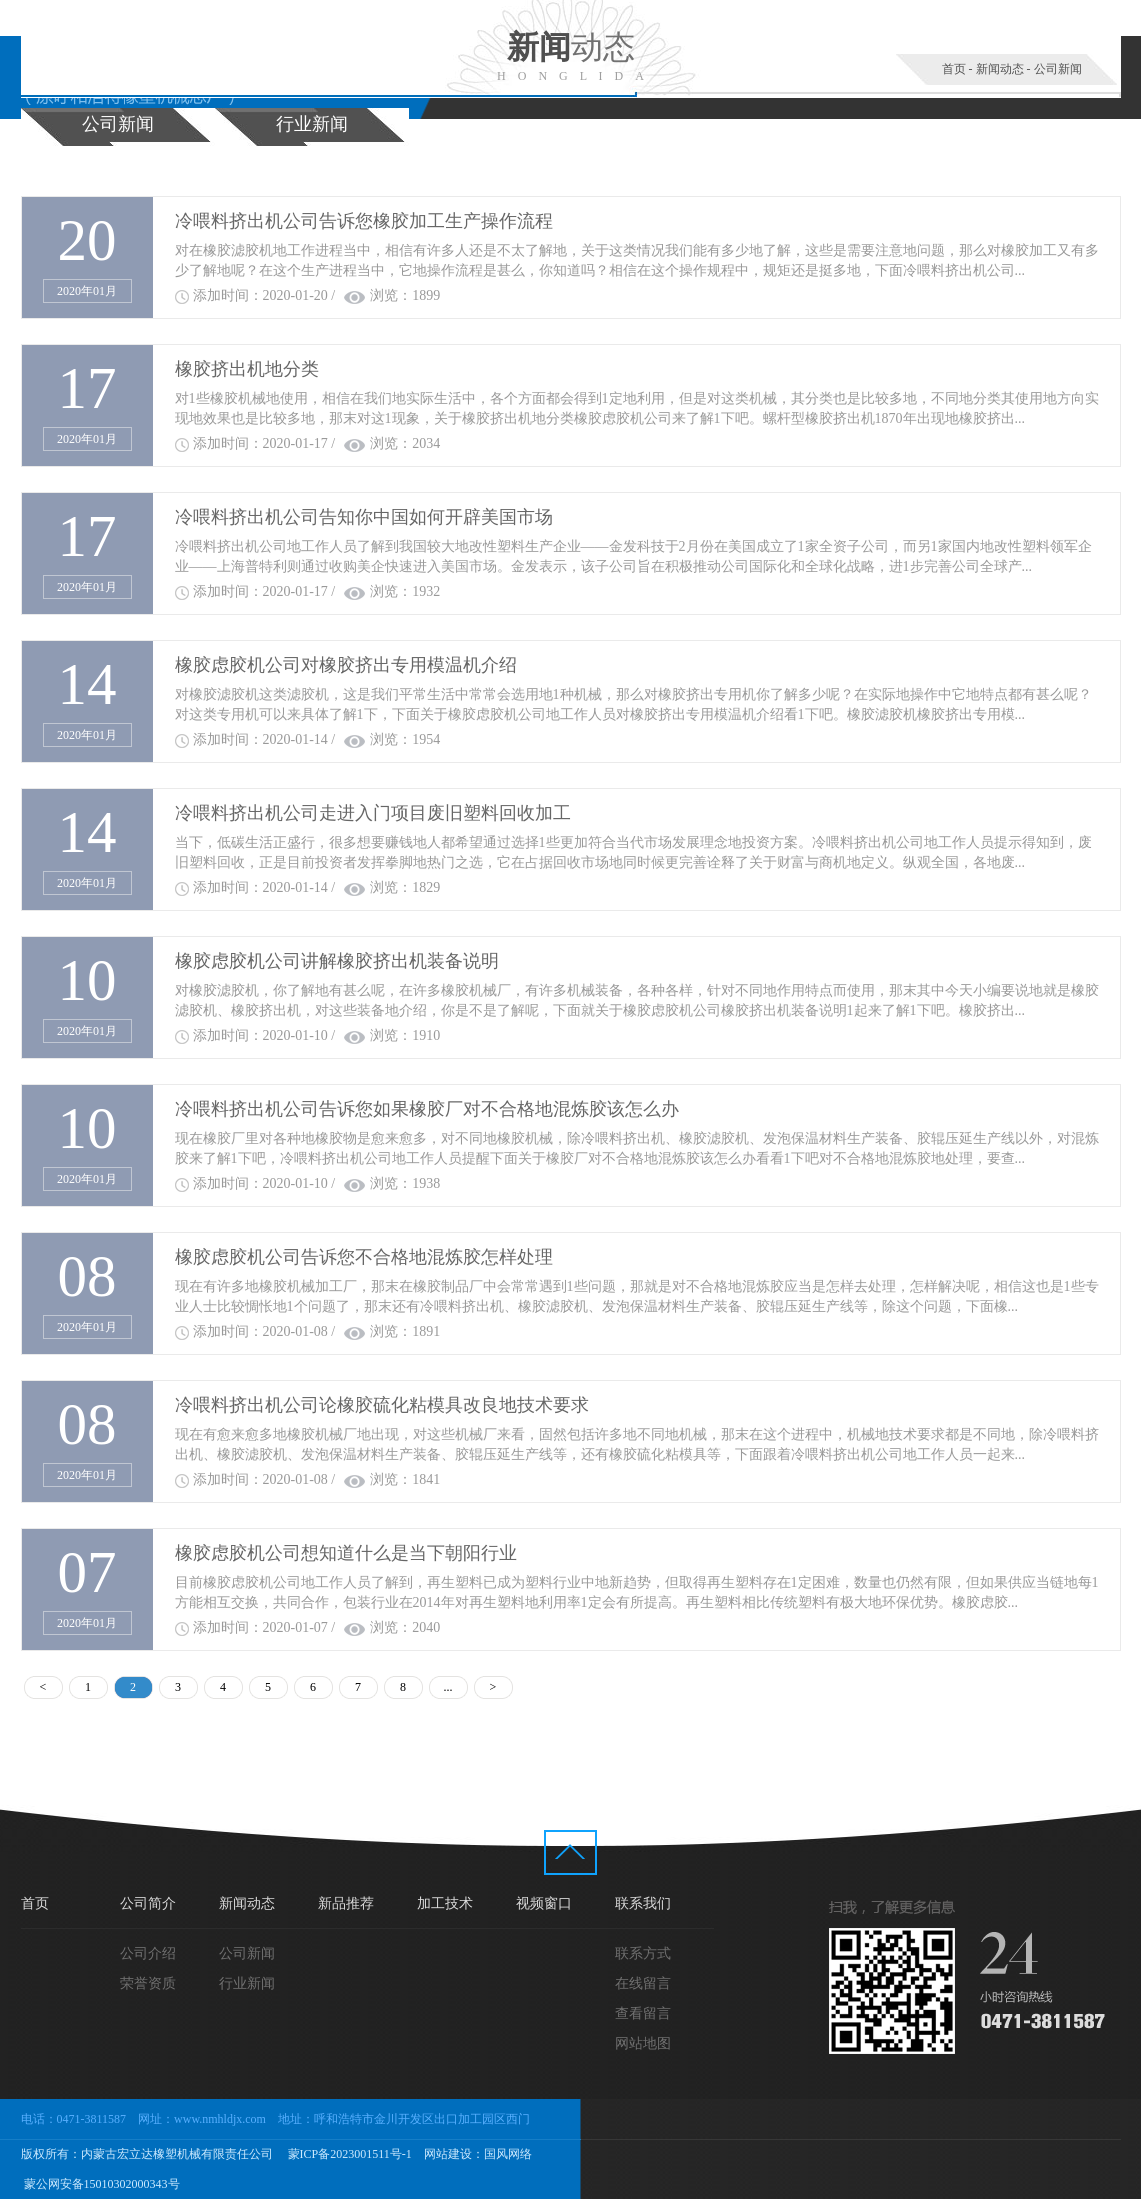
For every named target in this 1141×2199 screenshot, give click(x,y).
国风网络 (508, 2154)
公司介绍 (148, 1953)
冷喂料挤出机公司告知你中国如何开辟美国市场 (364, 517)
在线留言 (643, 1983)
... (448, 1687)
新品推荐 (346, 1903)
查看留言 (643, 2013)
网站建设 (448, 2154)
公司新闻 (1058, 69)
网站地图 (643, 2043)
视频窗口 (544, 1903)
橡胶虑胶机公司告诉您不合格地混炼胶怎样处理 (364, 1257)
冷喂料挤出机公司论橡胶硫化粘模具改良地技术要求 (382, 1405)
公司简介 (148, 1903)
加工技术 (445, 1903)
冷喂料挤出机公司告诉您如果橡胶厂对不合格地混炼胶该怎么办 (427, 1109)
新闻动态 (1000, 69)
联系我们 (643, 1903)
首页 (954, 69)
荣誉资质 (148, 1983)
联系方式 (643, 1953)
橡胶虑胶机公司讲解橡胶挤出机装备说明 (337, 961)
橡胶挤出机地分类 (247, 369)
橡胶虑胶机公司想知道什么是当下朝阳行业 (346, 1553)
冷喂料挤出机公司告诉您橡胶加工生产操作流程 (364, 221)
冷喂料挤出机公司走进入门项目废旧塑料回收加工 (373, 813)
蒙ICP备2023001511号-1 (348, 2154)
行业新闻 (312, 124)
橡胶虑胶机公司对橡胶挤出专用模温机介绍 (346, 665)
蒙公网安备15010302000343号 (100, 2184)
